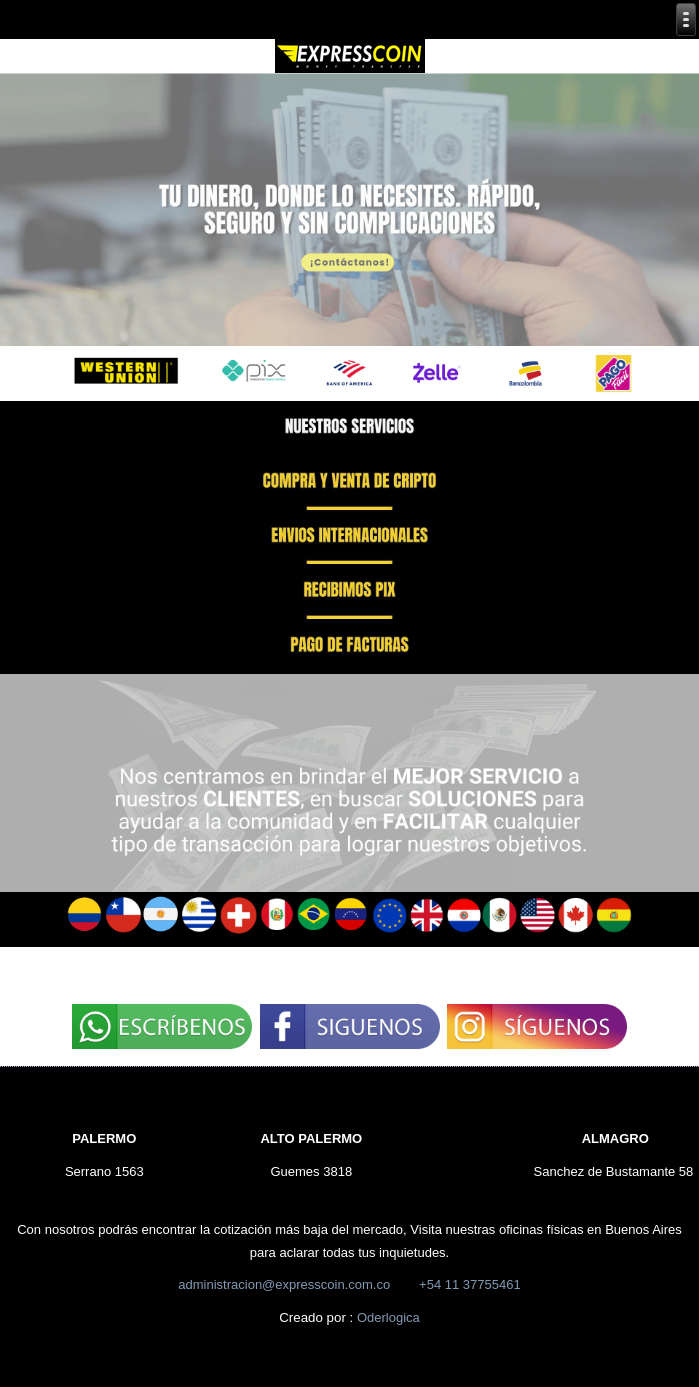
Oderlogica (388, 1317)
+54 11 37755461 (470, 1284)
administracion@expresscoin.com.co (284, 1284)
